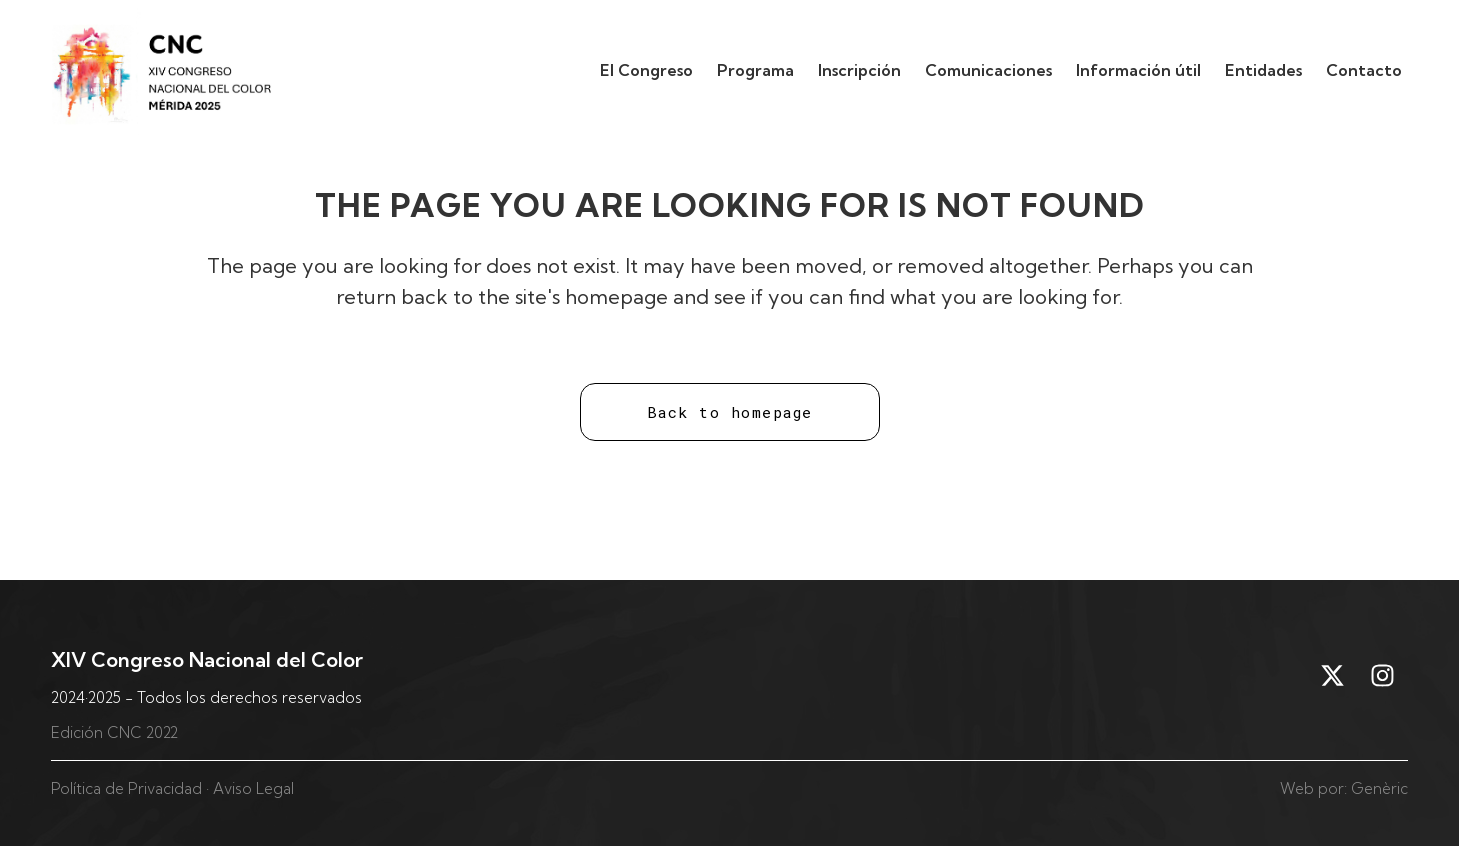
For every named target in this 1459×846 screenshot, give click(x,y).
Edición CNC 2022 (114, 732)
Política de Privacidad (126, 788)
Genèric (1379, 788)
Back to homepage (730, 412)
